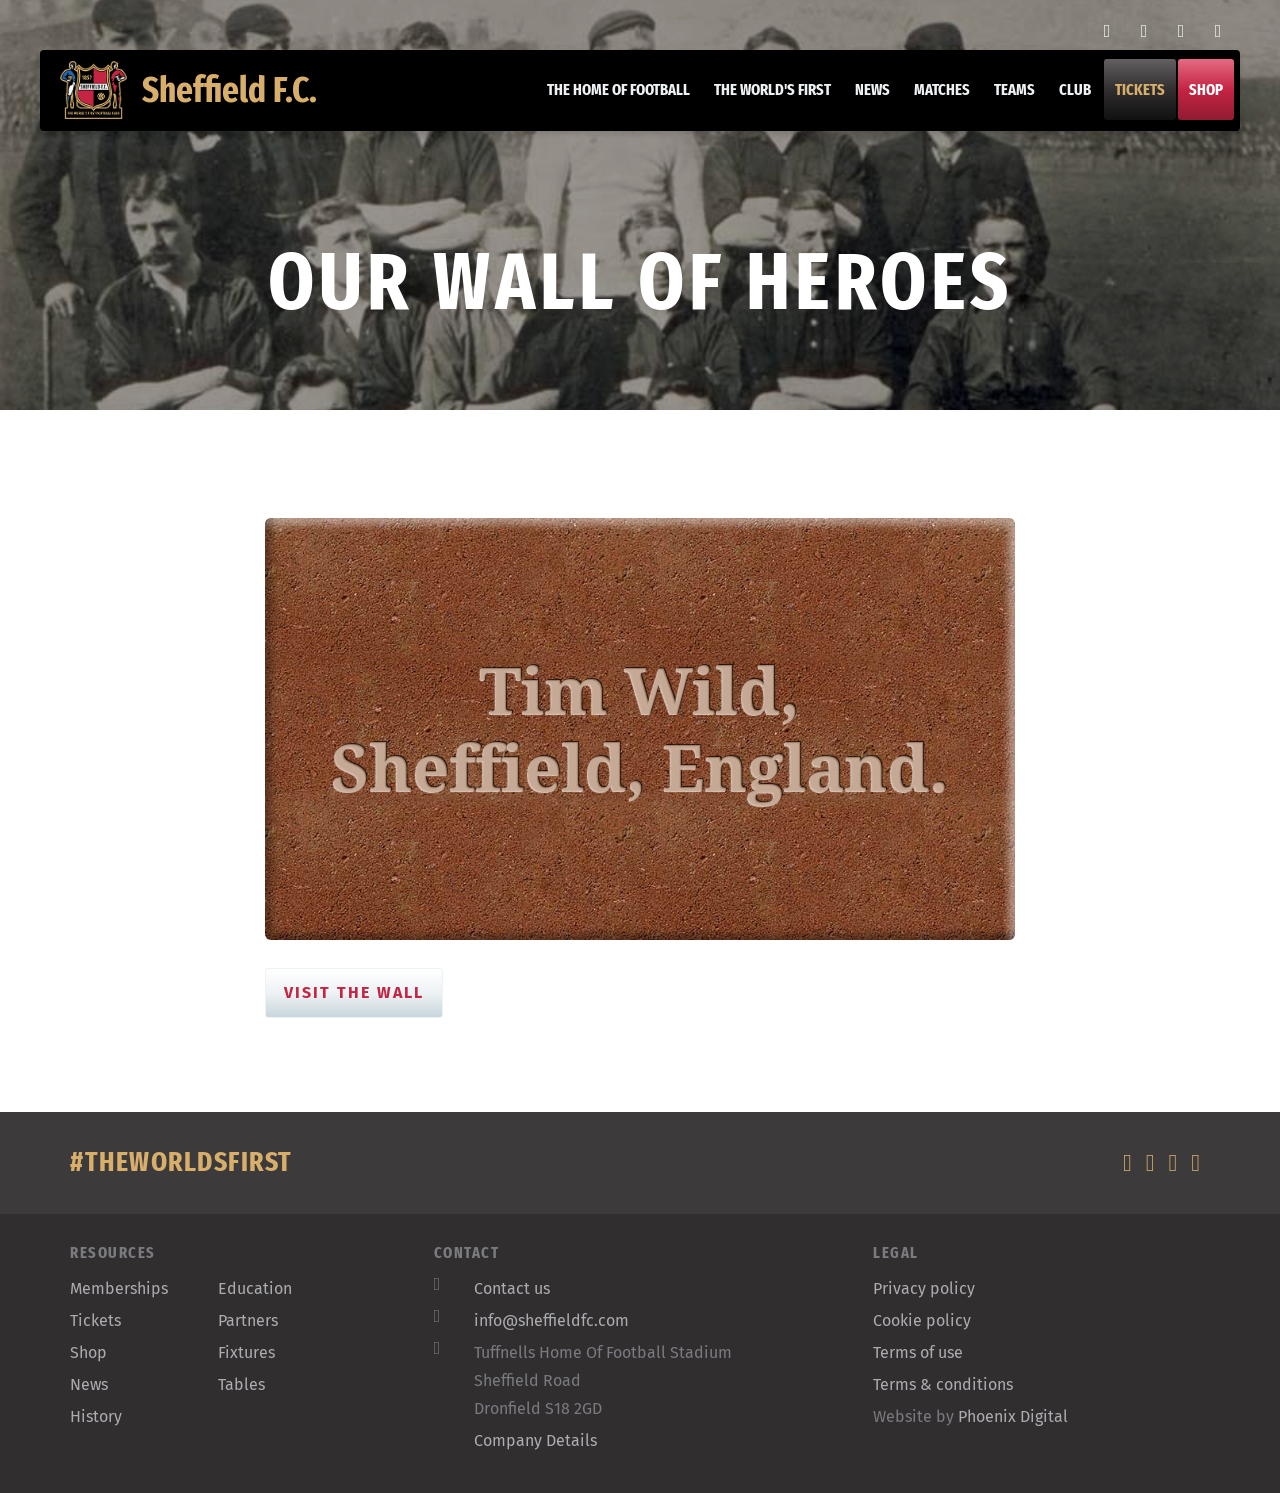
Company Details (535, 1440)
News (862, 99)
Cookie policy (922, 1320)
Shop (1196, 99)
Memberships (119, 1288)
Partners (248, 1320)
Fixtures (246, 1352)
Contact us (512, 1288)
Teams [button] (1004, 99)
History (96, 1416)
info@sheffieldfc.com (551, 1320)
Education (255, 1288)
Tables (241, 1384)
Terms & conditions (943, 1384)
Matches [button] (932, 99)
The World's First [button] (762, 99)
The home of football (608, 99)
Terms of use (918, 1352)
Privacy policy (924, 1288)
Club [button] (1065, 99)
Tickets (1130, 99)
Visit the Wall (354, 992)
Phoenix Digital (1013, 1416)
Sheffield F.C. (198, 100)
